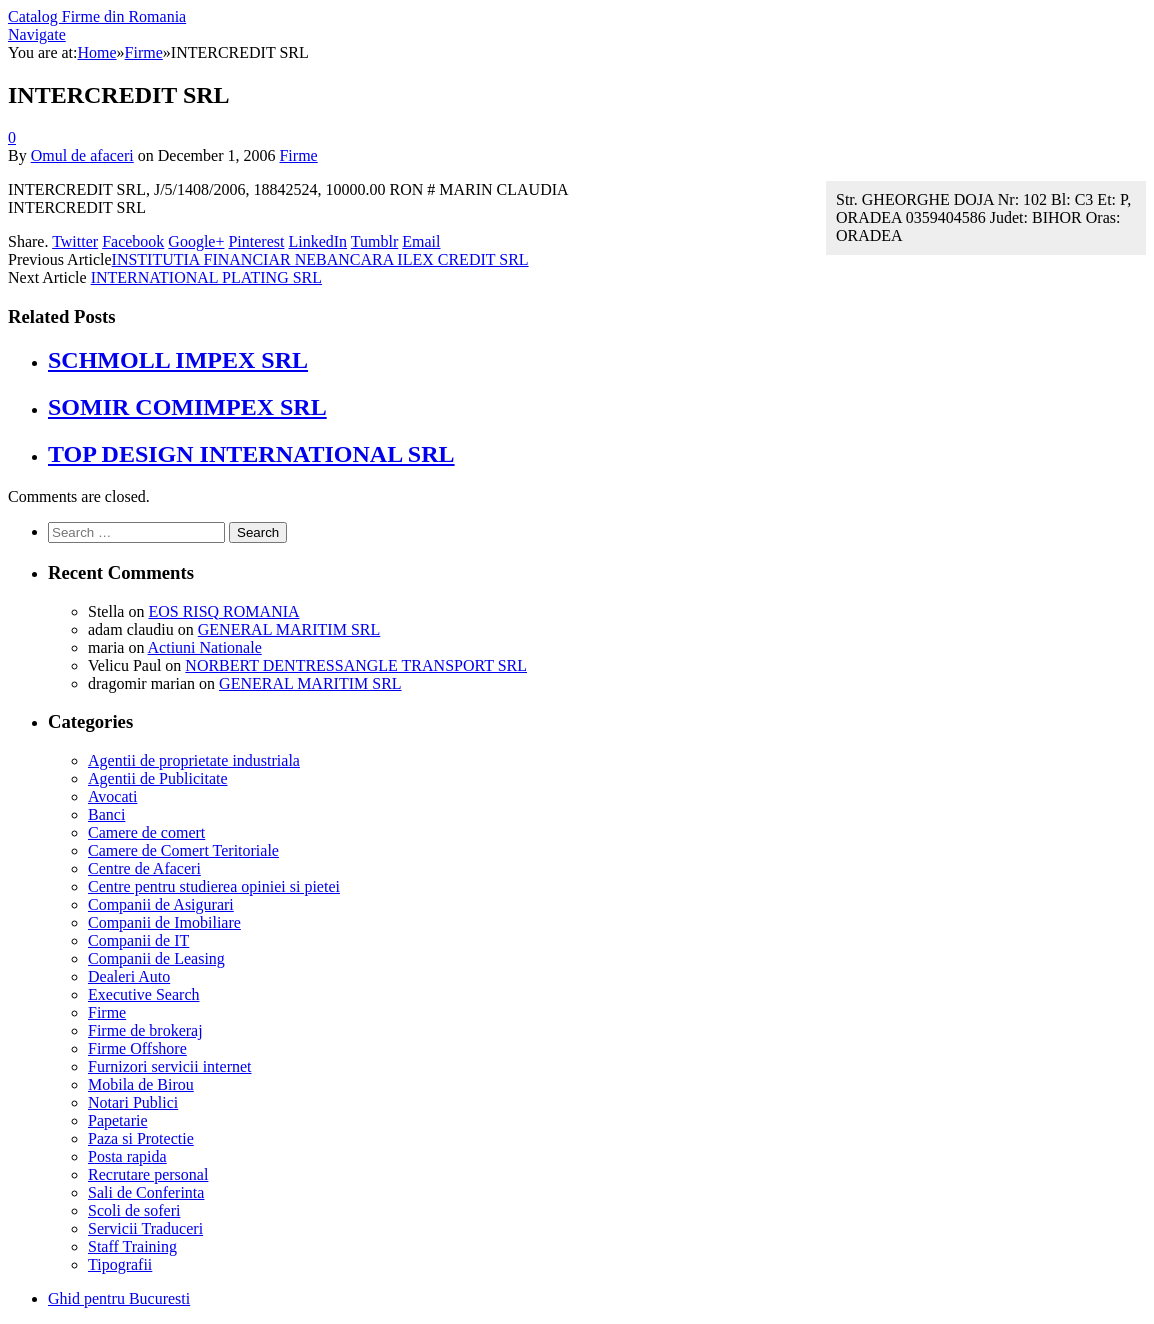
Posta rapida (127, 1156)
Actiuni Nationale (205, 647)
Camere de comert (146, 832)
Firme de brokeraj (145, 1030)
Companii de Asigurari (161, 904)
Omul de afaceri (82, 155)
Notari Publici (133, 1102)
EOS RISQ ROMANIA (223, 611)
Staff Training (132, 1246)
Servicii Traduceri (145, 1228)
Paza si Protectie (141, 1138)
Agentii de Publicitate (158, 778)
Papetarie (118, 1120)
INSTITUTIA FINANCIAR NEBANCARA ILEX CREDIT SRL (320, 259)
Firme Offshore (137, 1048)
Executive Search (144, 994)
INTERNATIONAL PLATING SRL (206, 277)
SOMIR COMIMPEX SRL (187, 407)
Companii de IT (138, 940)
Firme (298, 155)
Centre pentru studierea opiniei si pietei (214, 886)
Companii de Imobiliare (164, 922)
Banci (106, 814)
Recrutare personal (148, 1174)
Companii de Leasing (156, 958)
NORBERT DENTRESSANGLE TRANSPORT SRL (356, 665)
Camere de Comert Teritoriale (183, 850)
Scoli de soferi (134, 1210)
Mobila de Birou (141, 1084)
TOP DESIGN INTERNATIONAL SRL (251, 454)
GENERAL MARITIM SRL (289, 629)
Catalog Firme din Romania (97, 16)
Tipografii (120, 1264)
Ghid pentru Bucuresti (119, 1298)
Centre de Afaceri (144, 868)
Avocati (112, 796)
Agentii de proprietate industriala (194, 760)
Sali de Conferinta (146, 1192)
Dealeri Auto (129, 976)
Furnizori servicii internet (170, 1066)
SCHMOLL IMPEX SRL (178, 360)
